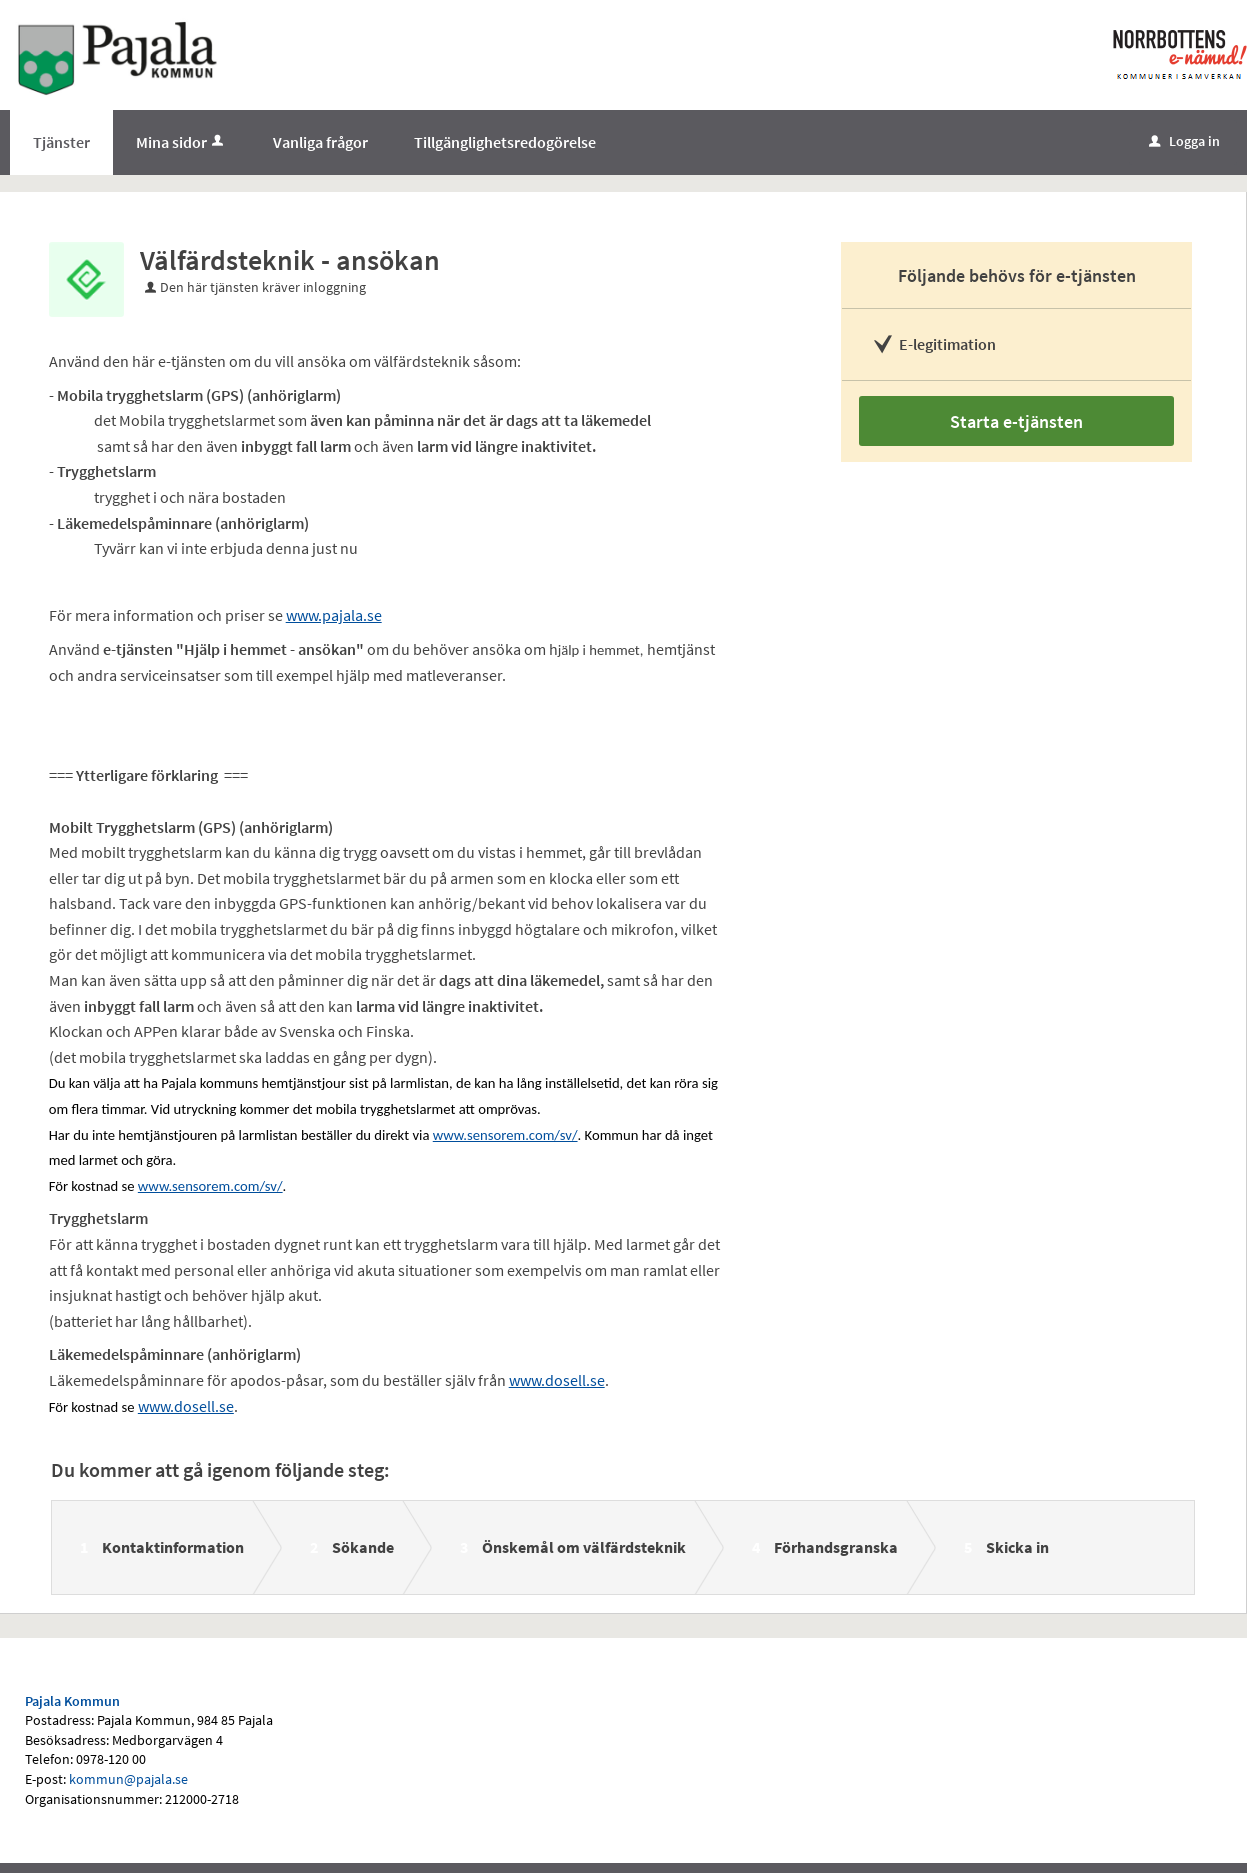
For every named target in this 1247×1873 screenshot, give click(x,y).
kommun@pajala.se (128, 1779)
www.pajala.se (334, 615)
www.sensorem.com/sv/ (505, 1135)
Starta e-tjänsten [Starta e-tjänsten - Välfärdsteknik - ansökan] (1016, 421)
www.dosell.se (557, 1380)
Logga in (1184, 141)
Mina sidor (181, 142)
